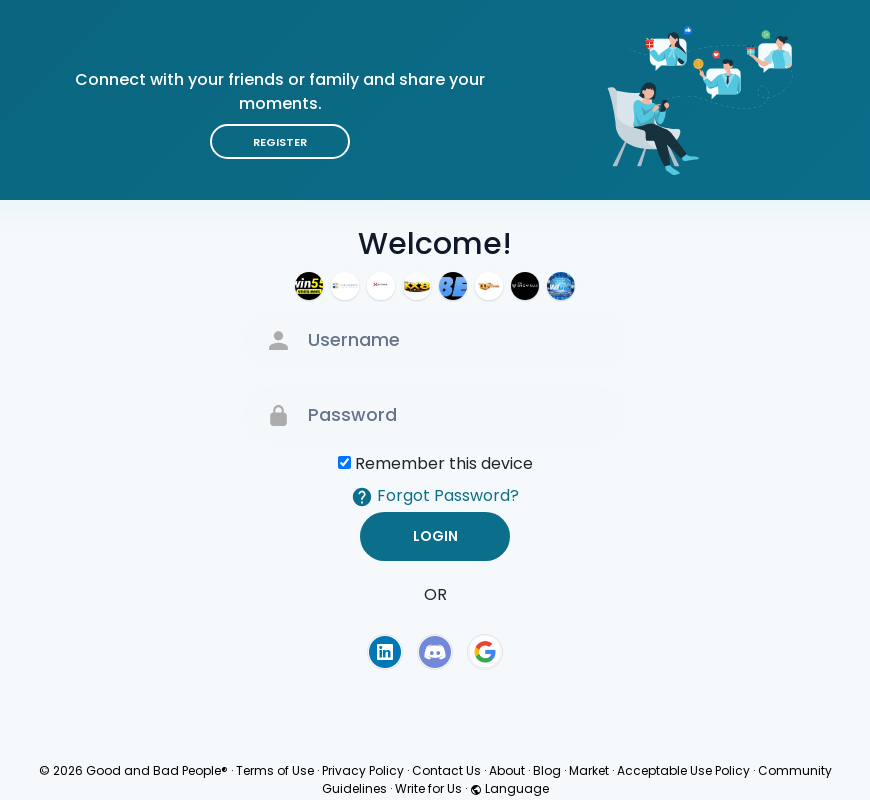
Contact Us (446, 770)
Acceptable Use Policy (683, 770)
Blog (547, 770)
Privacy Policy (363, 770)
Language (509, 788)
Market (589, 770)
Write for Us (428, 788)
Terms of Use (275, 770)
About (507, 770)
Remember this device (444, 463)
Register (280, 142)
